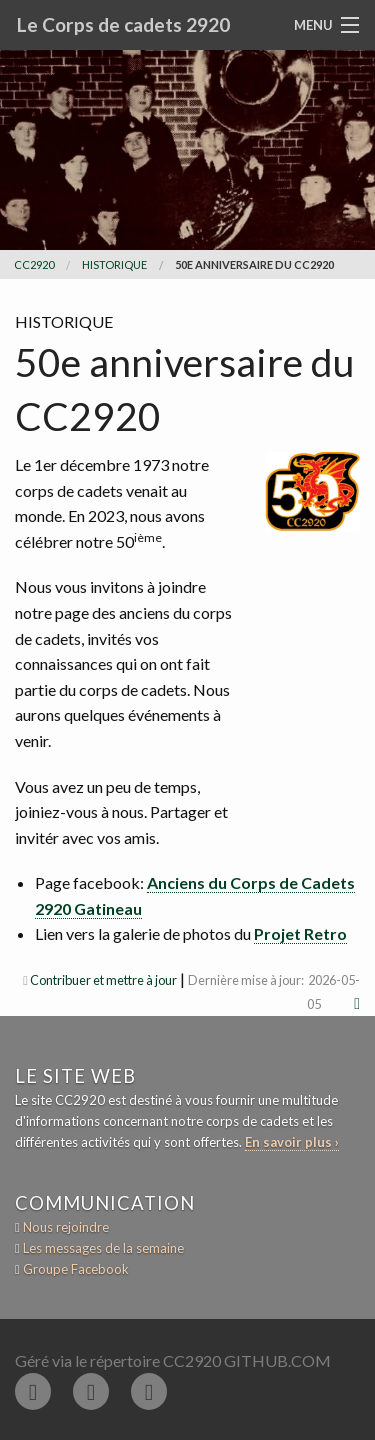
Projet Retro (300, 933)
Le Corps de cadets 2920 (123, 24)
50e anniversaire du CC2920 (254, 264)
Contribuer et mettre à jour (103, 980)
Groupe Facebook (76, 1269)
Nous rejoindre (66, 1227)
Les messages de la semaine (103, 1248)
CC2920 (34, 264)
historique (114, 264)
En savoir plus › (292, 1142)
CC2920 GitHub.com (247, 1360)
